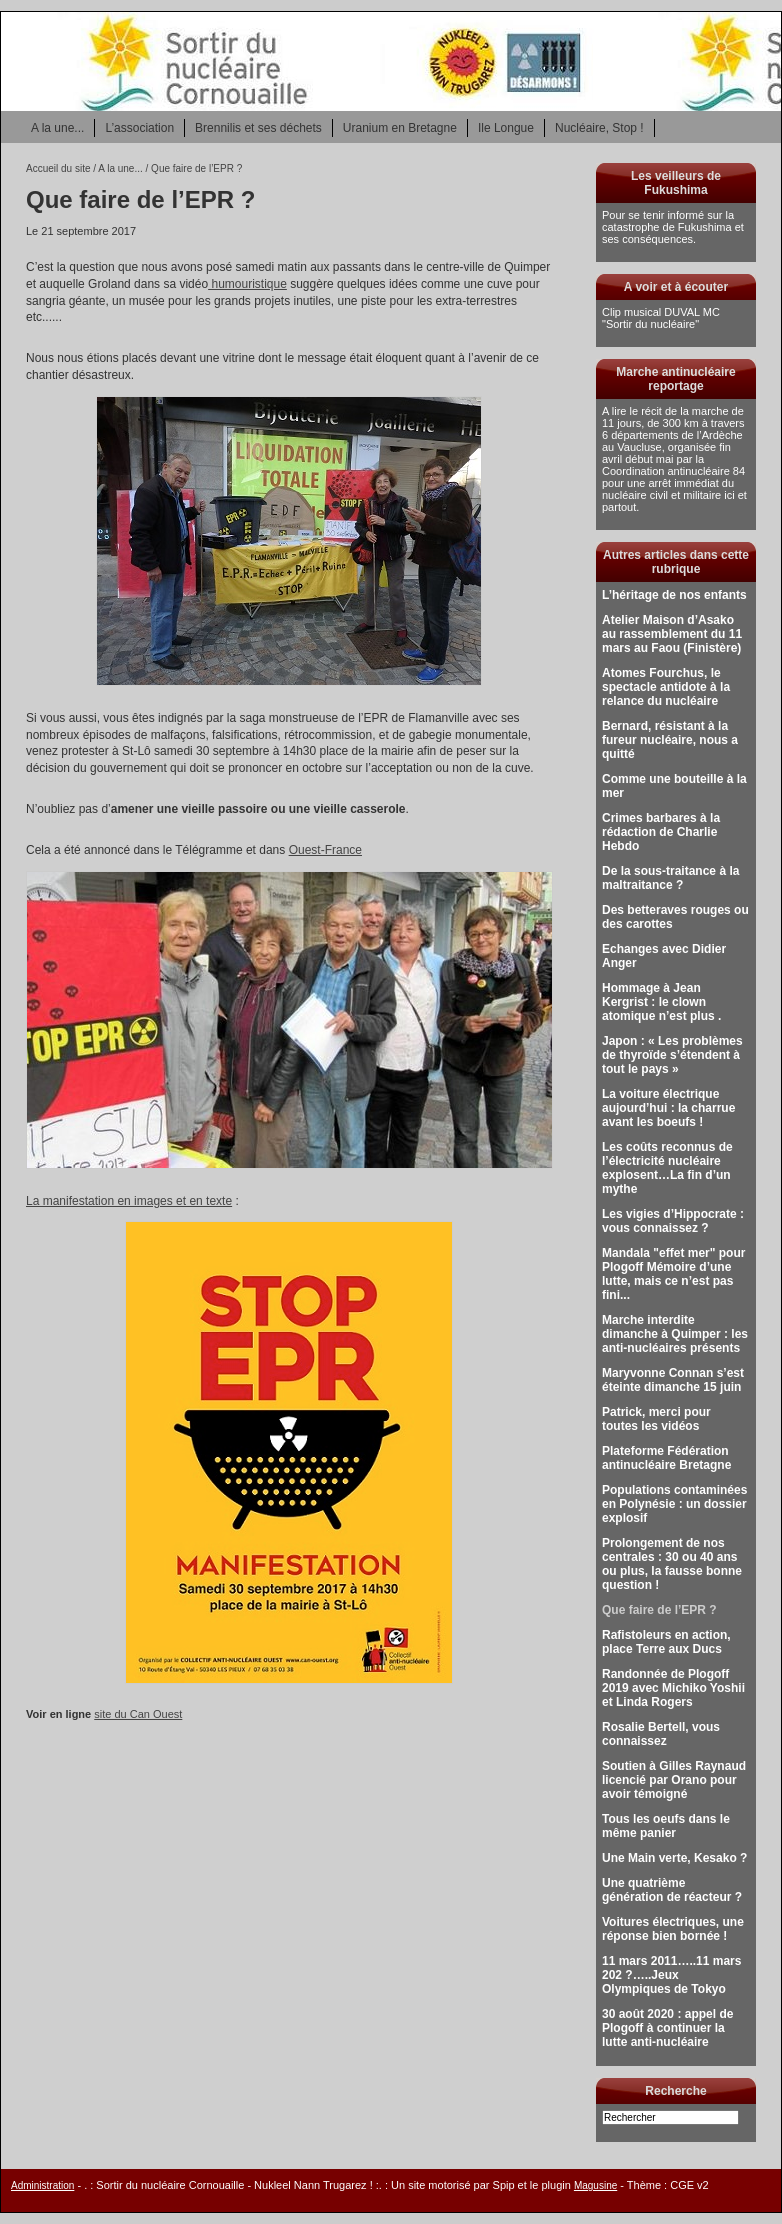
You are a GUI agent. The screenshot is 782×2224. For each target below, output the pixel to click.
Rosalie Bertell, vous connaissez (661, 1734)
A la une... (57, 128)
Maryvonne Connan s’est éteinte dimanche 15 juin (673, 1380)
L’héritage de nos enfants (674, 595)
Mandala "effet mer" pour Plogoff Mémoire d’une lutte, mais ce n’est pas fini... (673, 1274)
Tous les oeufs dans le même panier (666, 1826)
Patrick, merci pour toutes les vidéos (656, 1419)
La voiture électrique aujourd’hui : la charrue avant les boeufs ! (668, 1108)
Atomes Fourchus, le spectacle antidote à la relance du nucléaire (666, 687)
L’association (139, 128)
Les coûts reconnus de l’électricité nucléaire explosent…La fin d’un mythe (667, 1168)
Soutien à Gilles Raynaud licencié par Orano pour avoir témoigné (674, 1780)
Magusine (595, 2185)
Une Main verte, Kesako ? (674, 1858)
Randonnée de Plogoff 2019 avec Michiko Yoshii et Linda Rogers (673, 1688)
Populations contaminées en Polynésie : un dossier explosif (674, 1504)
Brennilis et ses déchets (258, 128)
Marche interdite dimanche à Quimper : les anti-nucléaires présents (675, 1334)
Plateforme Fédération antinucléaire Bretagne (666, 1458)
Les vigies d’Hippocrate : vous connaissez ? (673, 1221)
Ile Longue (506, 128)
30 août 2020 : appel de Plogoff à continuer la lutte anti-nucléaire (667, 2028)
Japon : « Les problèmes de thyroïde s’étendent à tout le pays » (672, 1055)
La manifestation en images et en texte (129, 1201)
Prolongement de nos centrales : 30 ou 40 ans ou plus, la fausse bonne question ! (672, 1564)
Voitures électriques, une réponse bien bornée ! (673, 1929)
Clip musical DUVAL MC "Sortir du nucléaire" (661, 318)
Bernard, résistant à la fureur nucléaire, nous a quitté (670, 740)
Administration (42, 2185)
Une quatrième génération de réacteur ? (672, 1890)
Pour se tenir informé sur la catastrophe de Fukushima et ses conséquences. (673, 227)
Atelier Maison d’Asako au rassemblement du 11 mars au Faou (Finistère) (672, 634)
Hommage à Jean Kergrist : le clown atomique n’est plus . (661, 1002)
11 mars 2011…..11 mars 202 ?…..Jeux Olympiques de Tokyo (671, 1975)
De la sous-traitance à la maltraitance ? (670, 878)
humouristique (247, 284)
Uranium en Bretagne (400, 128)
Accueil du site (58, 168)
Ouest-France (325, 850)
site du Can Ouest (138, 1714)
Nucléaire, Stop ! (599, 128)
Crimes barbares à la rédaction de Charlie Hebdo (661, 832)
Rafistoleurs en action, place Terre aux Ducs (666, 1642)
